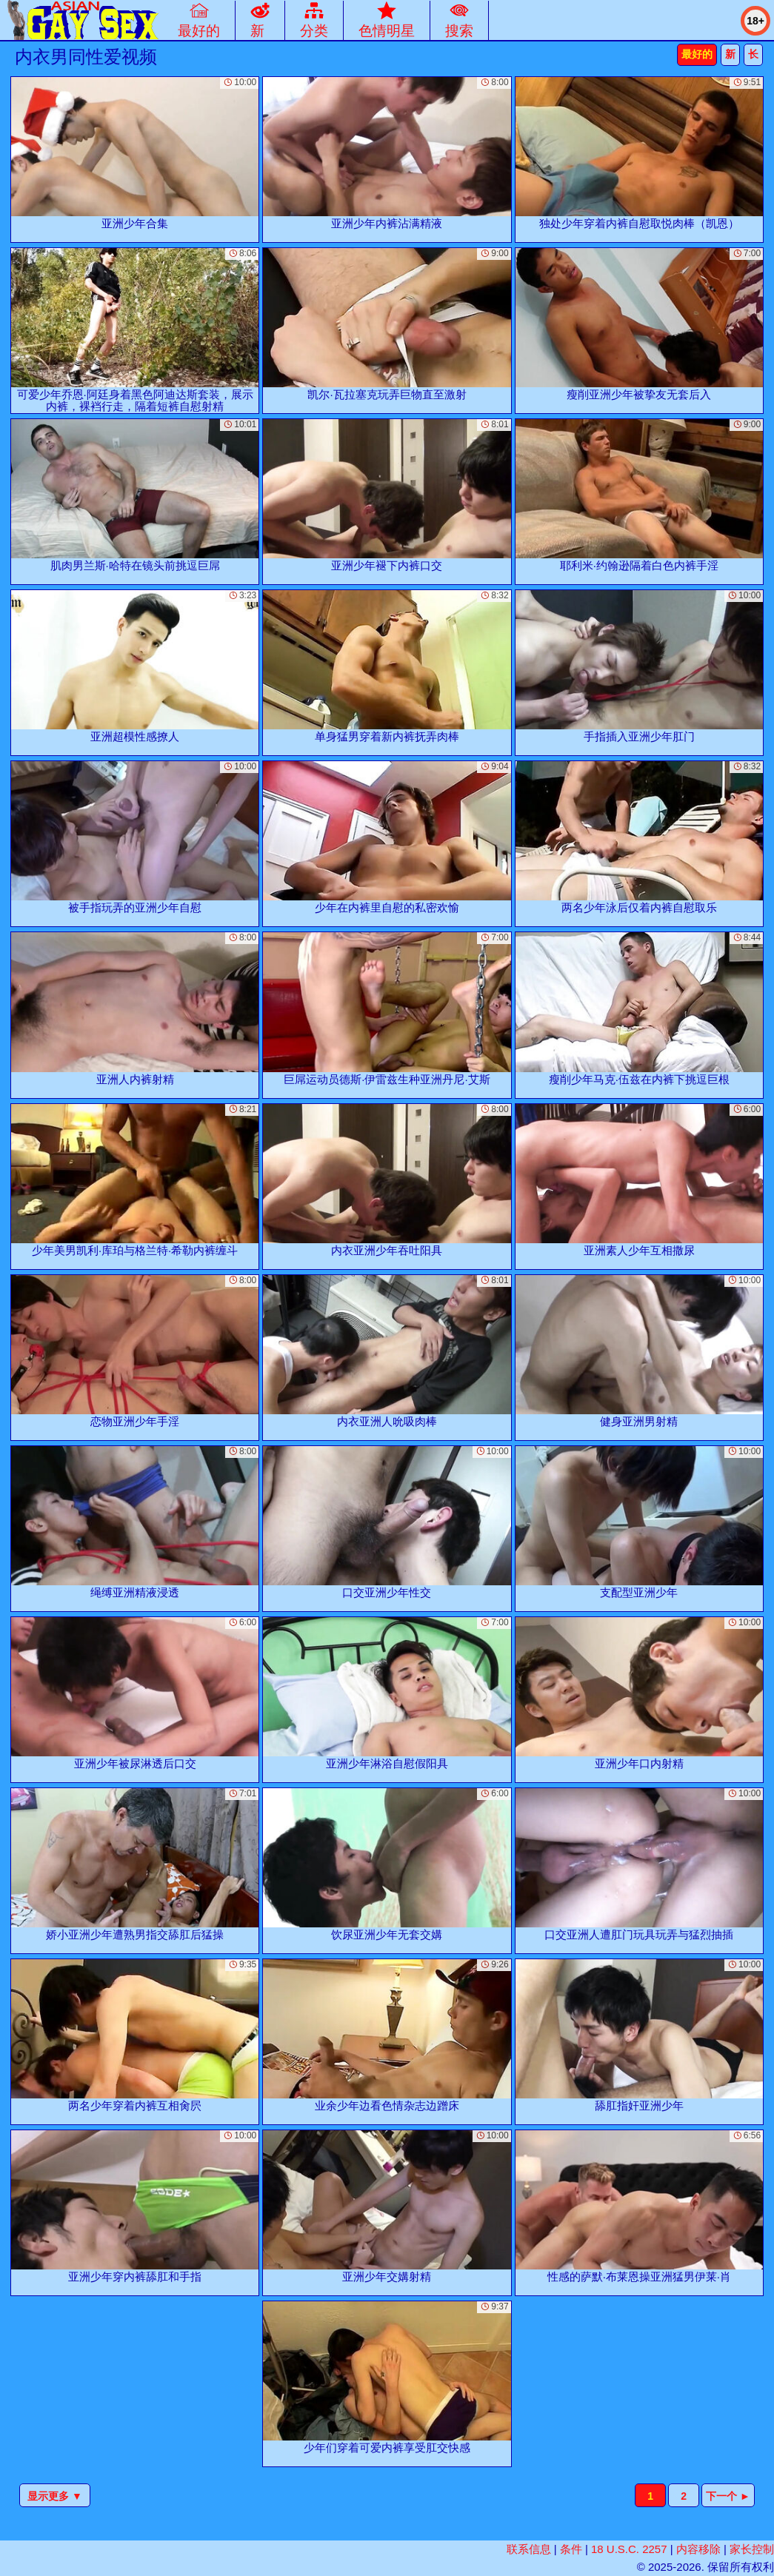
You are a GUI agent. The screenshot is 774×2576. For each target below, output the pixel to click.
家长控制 (752, 2549)
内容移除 (698, 2549)
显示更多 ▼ (54, 2496)
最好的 (697, 54)
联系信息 (529, 2549)
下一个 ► (728, 2496)
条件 (571, 2549)
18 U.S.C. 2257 (629, 2549)
